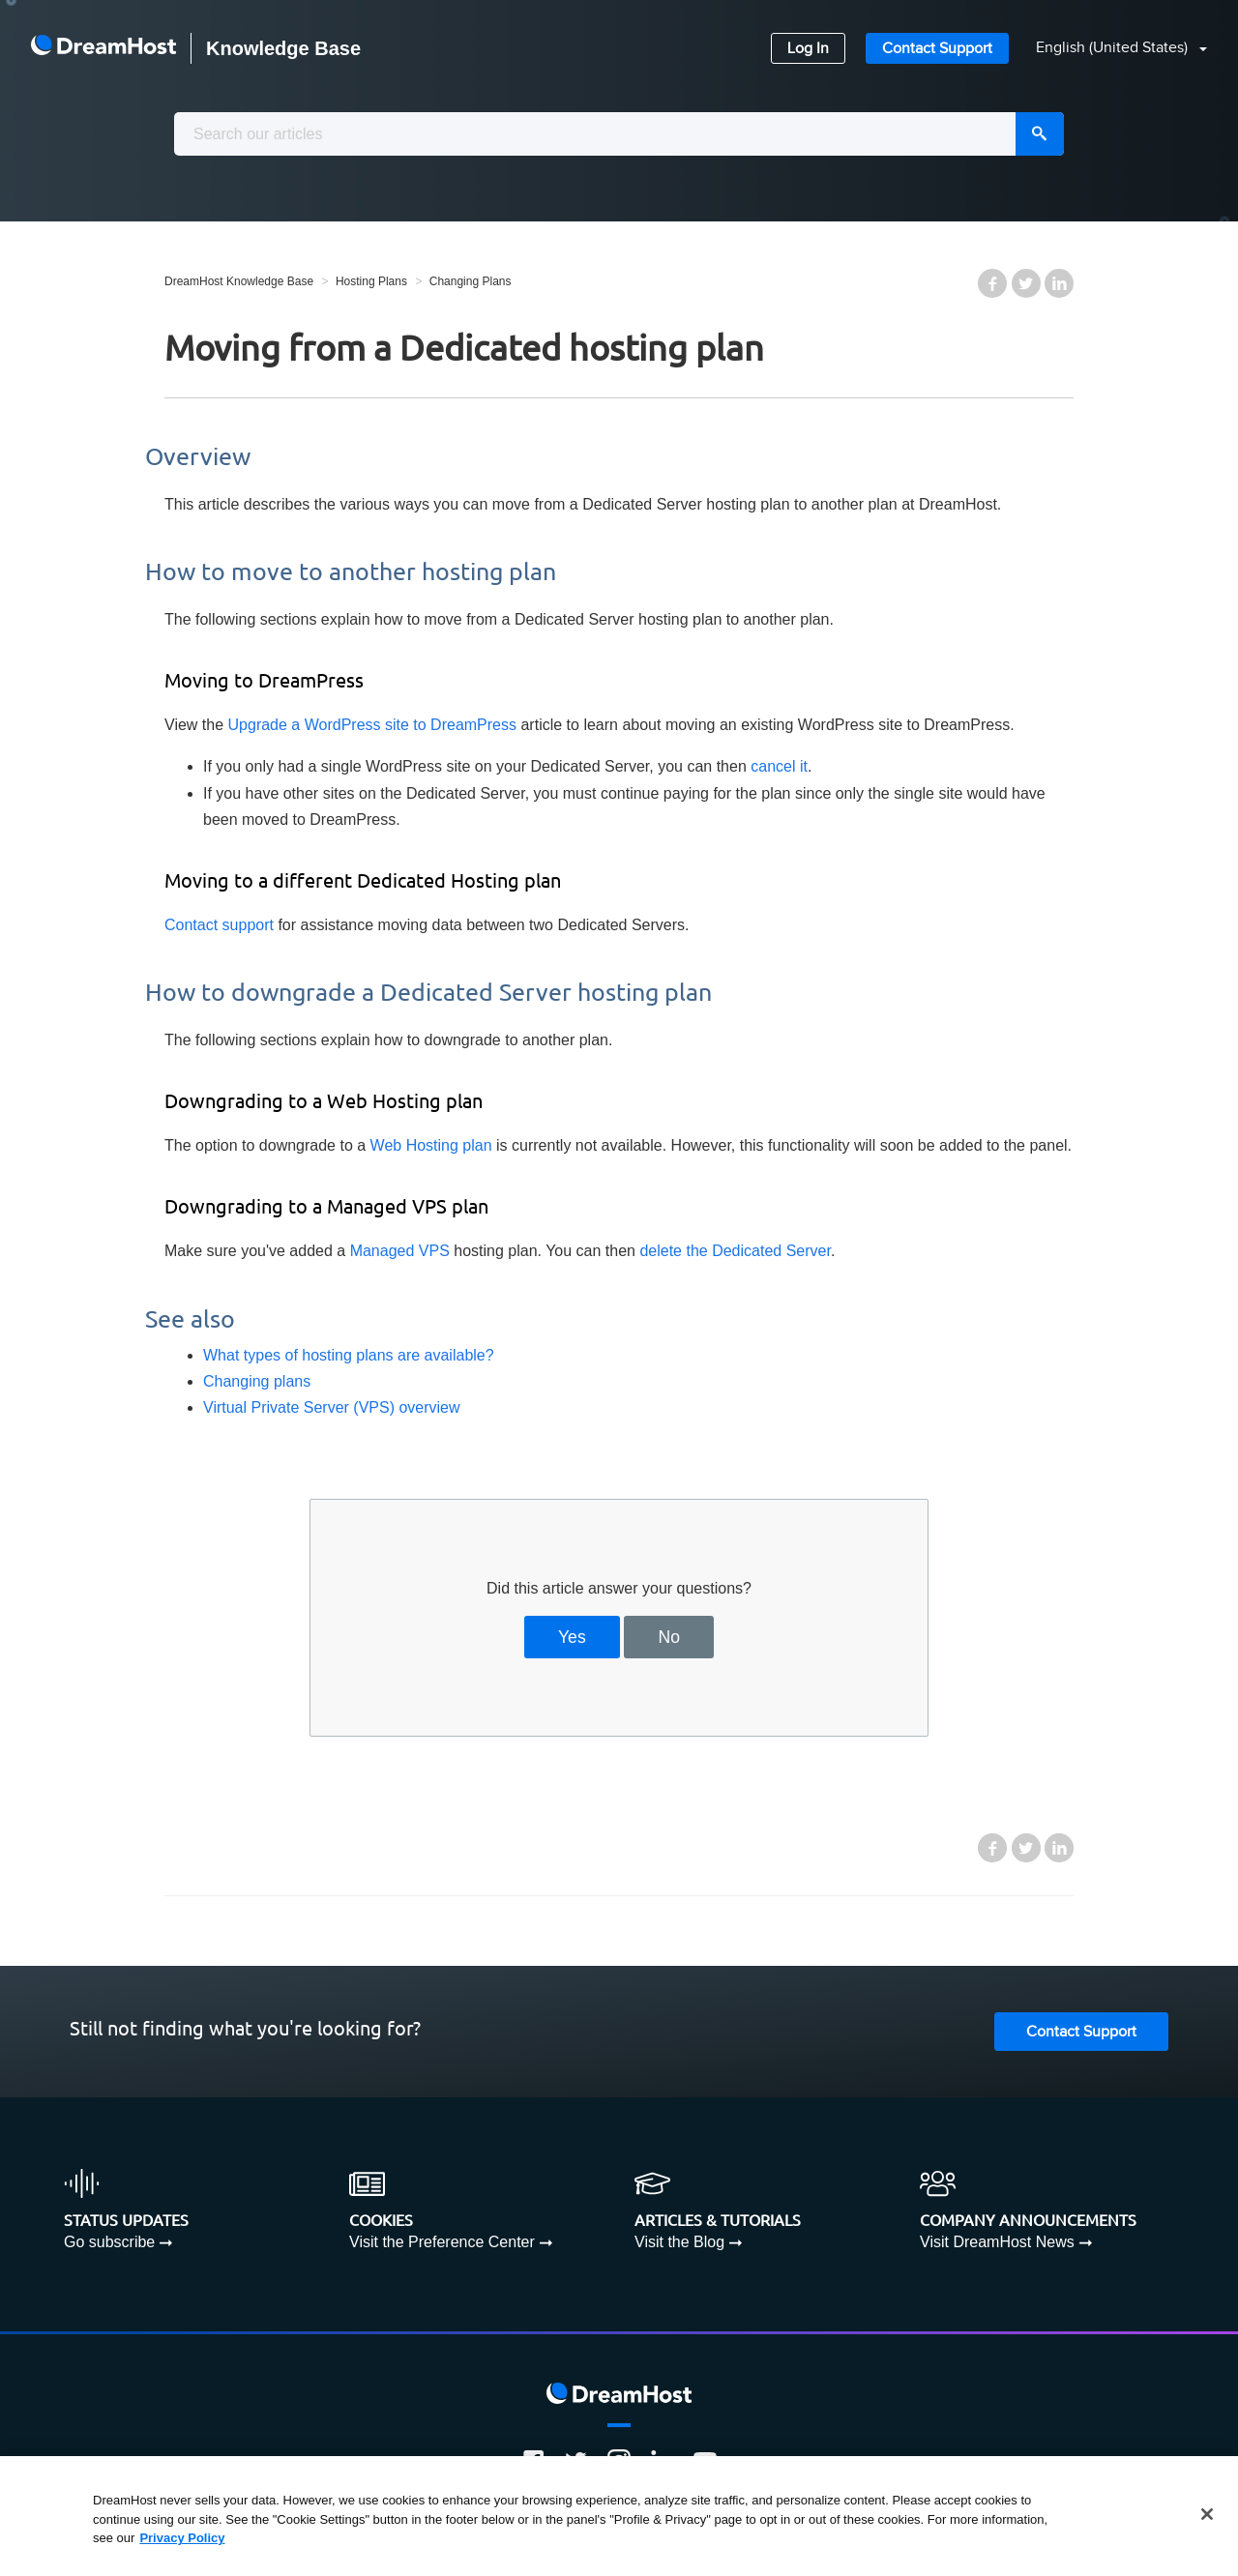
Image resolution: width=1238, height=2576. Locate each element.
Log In (808, 49)
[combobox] (619, 134)
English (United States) (1114, 48)
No (670, 1637)
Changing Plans (470, 281)
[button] (1110, 49)
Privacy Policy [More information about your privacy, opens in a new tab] (181, 2538)
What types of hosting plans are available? (348, 1355)
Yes (572, 1637)
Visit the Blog (679, 2242)
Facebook (992, 283)
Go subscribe (109, 2242)
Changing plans (256, 1381)
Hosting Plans (371, 281)
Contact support (219, 925)
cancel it (779, 766)
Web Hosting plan (431, 1145)
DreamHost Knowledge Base (238, 281)
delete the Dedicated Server (734, 1251)
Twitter (1026, 283)
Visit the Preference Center (442, 2242)
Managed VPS (400, 1251)
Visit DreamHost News (997, 2242)
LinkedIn (1059, 283)
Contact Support (937, 49)
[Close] (1207, 2514)
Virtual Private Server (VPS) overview (331, 1407)
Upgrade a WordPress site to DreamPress (372, 725)
